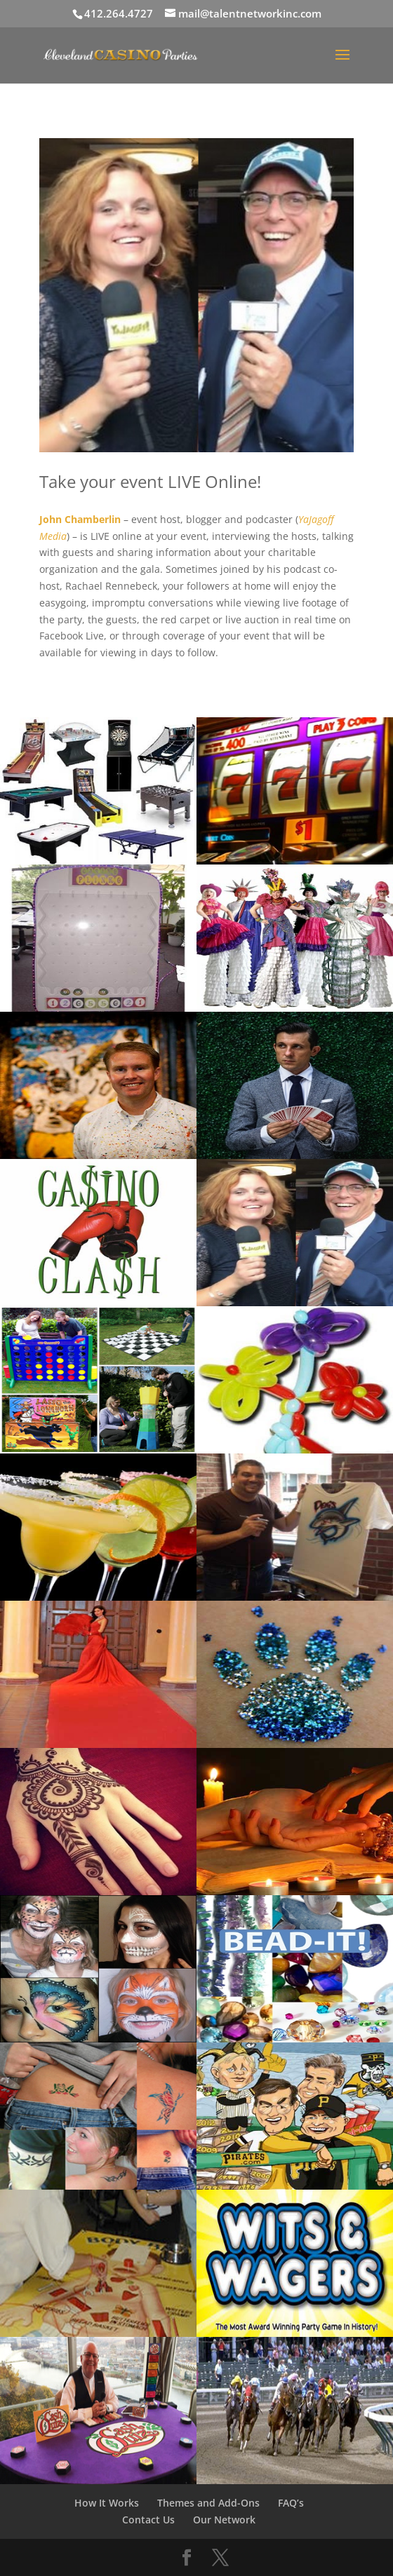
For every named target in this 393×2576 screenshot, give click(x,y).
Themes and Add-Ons (208, 2502)
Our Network (224, 2519)
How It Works (106, 2502)
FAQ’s (291, 2502)
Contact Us (148, 2519)
